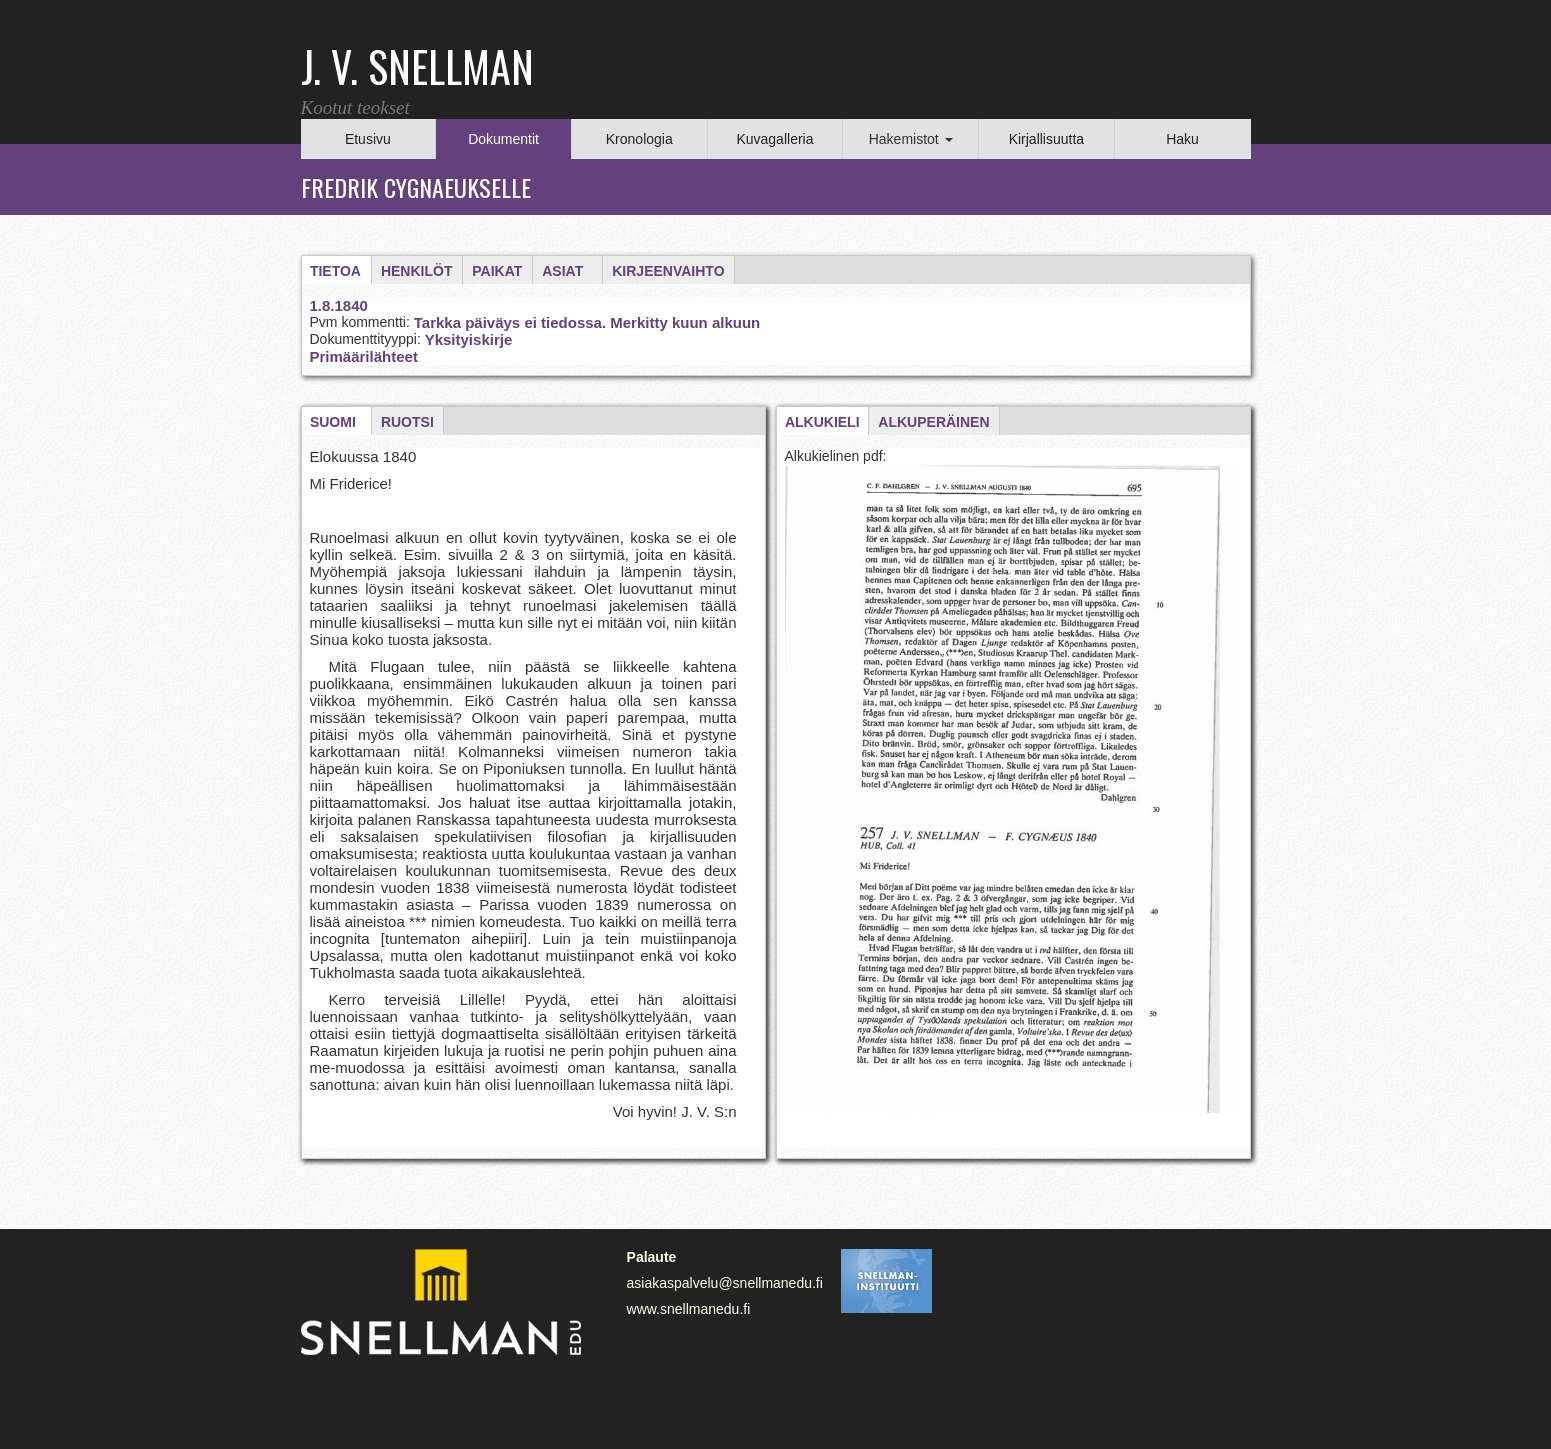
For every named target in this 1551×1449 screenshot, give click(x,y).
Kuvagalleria (774, 139)
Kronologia (639, 139)
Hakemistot (911, 139)
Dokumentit (503, 139)
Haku (1182, 139)
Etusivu (368, 139)
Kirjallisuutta (1046, 139)
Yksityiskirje (469, 339)
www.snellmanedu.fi (689, 1309)
